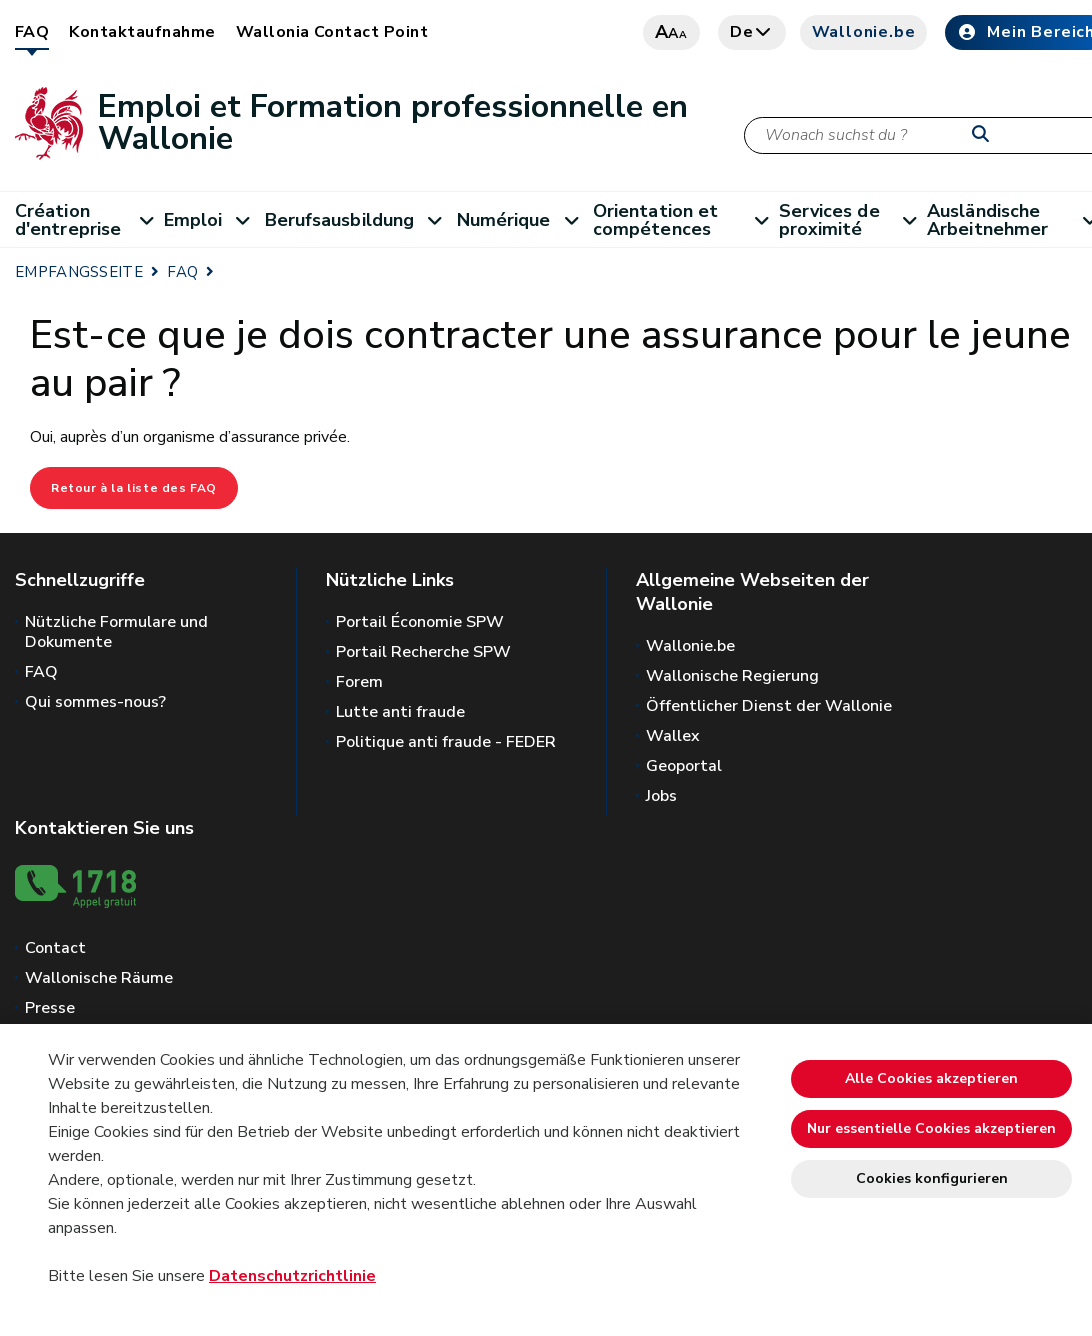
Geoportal (684, 766)
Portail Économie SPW (420, 622)
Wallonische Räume (99, 978)
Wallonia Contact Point (332, 32)
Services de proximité (853, 220)
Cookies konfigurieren (932, 1178)
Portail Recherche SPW (423, 652)
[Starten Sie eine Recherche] (985, 135)
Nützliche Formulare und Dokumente (116, 632)
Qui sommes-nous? (95, 702)
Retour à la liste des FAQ (134, 488)
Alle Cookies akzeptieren (931, 1078)
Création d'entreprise (89, 220)
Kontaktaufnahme (142, 32)
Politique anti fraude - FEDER (446, 742)
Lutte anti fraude (400, 712)
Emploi (214, 220)
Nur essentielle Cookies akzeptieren (931, 1128)
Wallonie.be (864, 32)
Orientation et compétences (686, 220)
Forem (359, 682)
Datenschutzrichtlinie (292, 1276)
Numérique (525, 220)
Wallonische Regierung (732, 676)
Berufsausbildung (361, 220)
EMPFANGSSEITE (79, 272)
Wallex (673, 736)
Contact (55, 948)
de (752, 32)
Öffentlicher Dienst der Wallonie (769, 706)
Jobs (661, 796)
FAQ (32, 32)
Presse (50, 1008)
